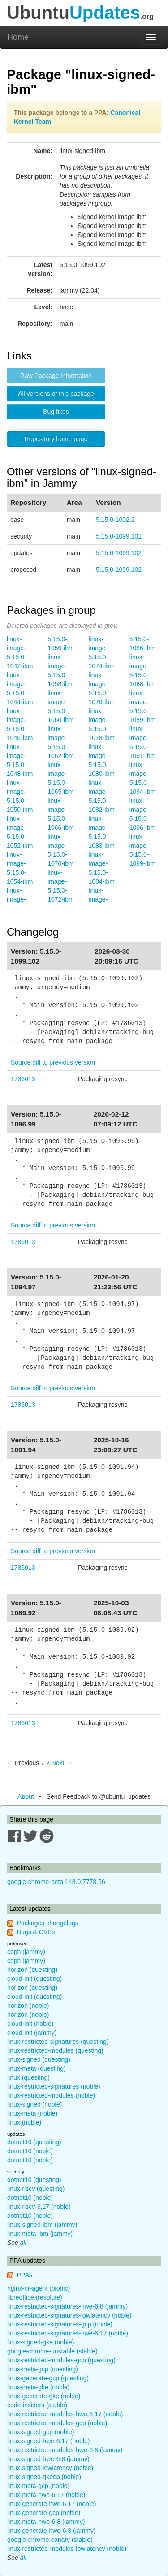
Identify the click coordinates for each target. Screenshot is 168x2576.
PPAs (24, 2274)
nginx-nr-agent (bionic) (38, 2288)
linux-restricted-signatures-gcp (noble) (59, 2324)
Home (18, 37)
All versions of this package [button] (56, 393)
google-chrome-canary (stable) (50, 2539)
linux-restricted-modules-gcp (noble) (57, 2423)
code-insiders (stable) (37, 2405)
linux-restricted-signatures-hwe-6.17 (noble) (67, 2333)
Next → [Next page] (62, 1762)
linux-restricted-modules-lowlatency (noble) (66, 2548)
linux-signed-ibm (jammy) (42, 2224)
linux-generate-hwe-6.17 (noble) (51, 2503)
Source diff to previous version (53, 1062)
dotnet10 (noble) (30, 2151)
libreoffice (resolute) (34, 2297)
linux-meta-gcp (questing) (42, 2369)
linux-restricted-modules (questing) (55, 2050)
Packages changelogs (47, 1923)
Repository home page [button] (56, 438)
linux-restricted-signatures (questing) (57, 2041)
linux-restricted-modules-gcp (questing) (61, 2360)
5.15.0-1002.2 (115, 519)
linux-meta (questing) (36, 2068)
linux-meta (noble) (32, 2113)
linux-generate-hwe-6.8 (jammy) (51, 2530)
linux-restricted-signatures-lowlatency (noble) (69, 2315)
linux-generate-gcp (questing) (48, 2378)
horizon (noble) (28, 2005)
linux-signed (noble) (34, 2104)
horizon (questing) (32, 1969)
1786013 (23, 1078)
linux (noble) (24, 2122)
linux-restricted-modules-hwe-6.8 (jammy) (65, 2449)
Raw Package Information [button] (56, 375)
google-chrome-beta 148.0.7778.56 (56, 1881)
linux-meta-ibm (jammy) (40, 2233)
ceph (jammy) (26, 1951)
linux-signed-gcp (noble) (40, 2432)
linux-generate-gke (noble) (43, 2396)
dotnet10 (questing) (34, 2142)
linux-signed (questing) (38, 2059)
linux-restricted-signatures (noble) (53, 2086)
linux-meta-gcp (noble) (38, 2485)
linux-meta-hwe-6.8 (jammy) (46, 2521)
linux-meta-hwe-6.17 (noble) (46, 2494)
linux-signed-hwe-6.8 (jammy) (48, 2458)
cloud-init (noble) (30, 2023)
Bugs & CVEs (36, 1932)
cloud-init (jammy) (31, 2032)
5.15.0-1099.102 (119, 536)
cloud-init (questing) (34, 1978)
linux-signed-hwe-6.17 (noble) (48, 2441)
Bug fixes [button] (56, 411)
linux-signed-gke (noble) (40, 2342)
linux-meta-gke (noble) (38, 2387)
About (25, 1796)
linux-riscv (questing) (36, 2188)
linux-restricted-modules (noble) (51, 2095)
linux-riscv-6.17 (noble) (39, 2206)
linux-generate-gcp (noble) (43, 2512)
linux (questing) (28, 2077)
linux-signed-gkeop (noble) (44, 2476)
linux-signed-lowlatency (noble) (50, 2467)
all (23, 2242)
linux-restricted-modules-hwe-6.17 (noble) (65, 2414)
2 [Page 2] (48, 1762)
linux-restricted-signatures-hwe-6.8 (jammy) (67, 2306)
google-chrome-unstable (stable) (52, 2351)
